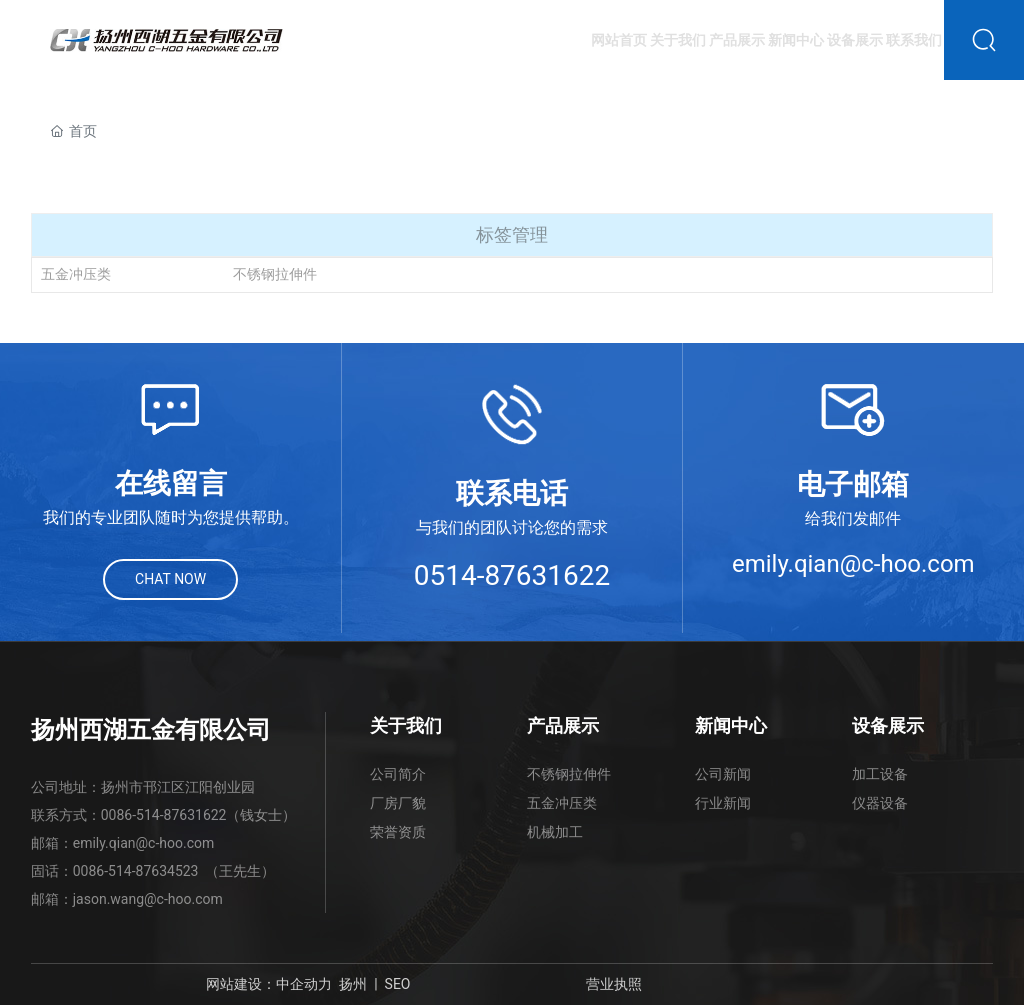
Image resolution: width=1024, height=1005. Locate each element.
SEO (398, 984)
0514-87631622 (512, 575)
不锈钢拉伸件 (275, 274)
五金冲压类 (76, 274)
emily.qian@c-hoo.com (853, 564)
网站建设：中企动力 (269, 984)
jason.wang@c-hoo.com (148, 899)
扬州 (353, 984)
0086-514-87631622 (164, 815)
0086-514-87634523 (136, 871)
